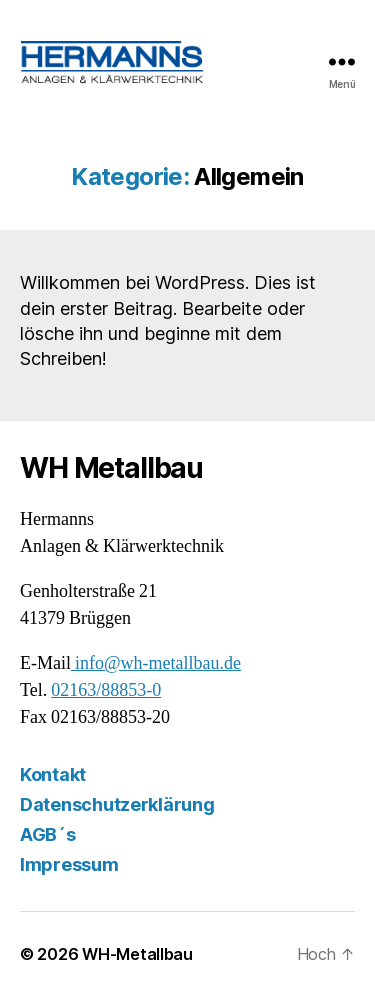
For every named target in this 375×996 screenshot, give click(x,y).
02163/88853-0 (106, 690)
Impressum (69, 864)
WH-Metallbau (137, 954)
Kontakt (53, 774)
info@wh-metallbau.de (156, 663)
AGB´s (48, 834)
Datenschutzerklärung (117, 804)
